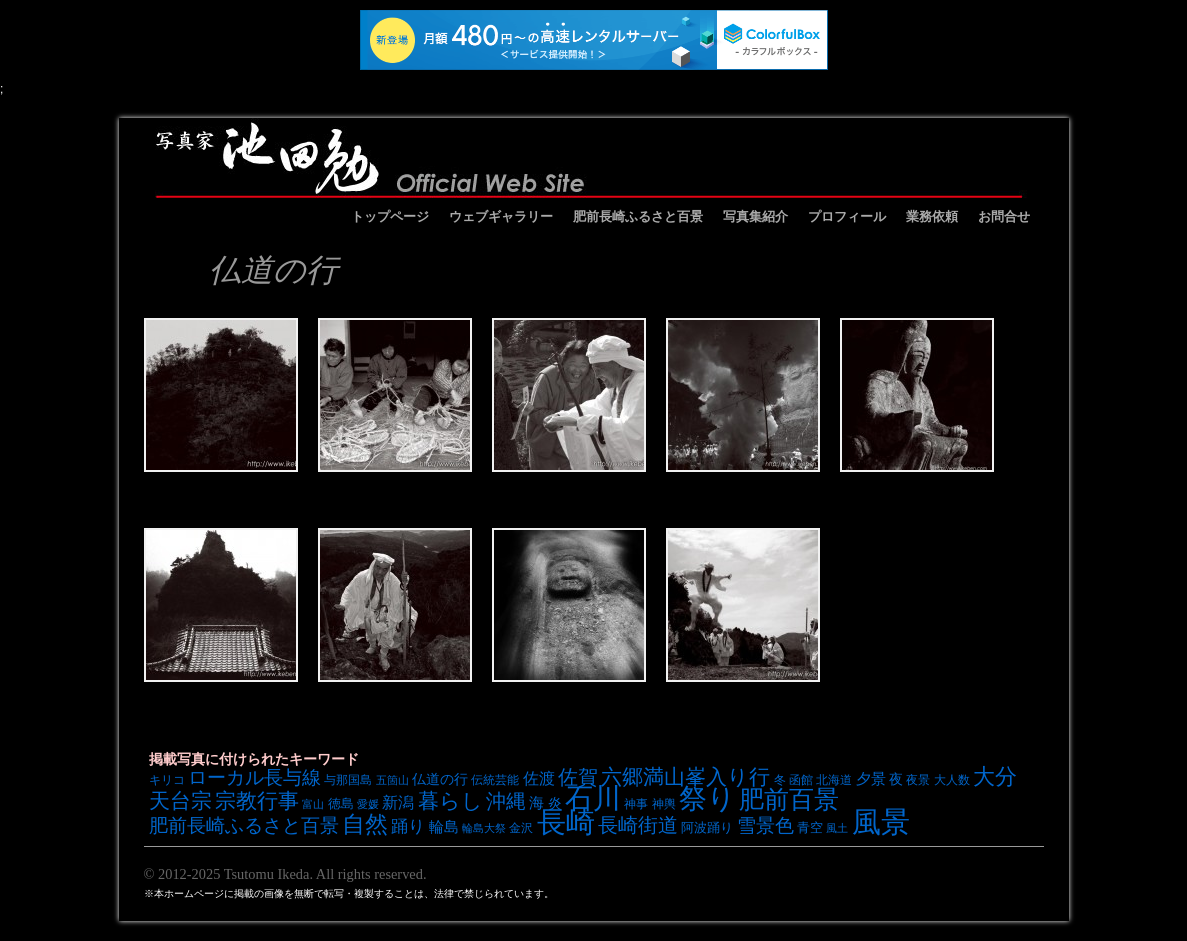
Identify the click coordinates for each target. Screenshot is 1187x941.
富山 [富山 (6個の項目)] (313, 804)
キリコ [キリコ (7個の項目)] (167, 779)
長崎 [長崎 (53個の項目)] (566, 821)
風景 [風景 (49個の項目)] (881, 822)
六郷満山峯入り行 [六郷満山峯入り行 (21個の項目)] (685, 776)
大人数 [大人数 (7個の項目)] (952, 779)
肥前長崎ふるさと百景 (638, 216)
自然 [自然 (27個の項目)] (365, 824)
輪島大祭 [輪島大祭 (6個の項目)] (484, 828)
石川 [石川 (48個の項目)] (593, 798)
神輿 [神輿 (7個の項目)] (664, 803)
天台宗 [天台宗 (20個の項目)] (180, 800)
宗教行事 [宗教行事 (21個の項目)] (257, 800)
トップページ (390, 216)
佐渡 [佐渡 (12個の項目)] (539, 778)
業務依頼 (932, 216)
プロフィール (847, 216)
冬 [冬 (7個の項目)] (780, 779)
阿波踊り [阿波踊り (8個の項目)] (707, 827)
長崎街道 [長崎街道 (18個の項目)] (638, 825)
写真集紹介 (755, 216)
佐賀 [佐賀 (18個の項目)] (578, 777)
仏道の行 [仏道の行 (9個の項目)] (440, 779)
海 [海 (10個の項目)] (536, 803)
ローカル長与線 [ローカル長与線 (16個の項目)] (254, 777)
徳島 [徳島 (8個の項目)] (341, 803)
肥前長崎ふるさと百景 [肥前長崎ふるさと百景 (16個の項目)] (244, 825)
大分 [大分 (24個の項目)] (995, 776)
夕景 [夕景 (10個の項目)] (871, 779)
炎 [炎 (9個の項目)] (555, 803)
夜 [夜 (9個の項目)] (896, 779)
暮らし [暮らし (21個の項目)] (450, 800)
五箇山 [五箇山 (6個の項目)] (392, 780)
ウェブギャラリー (501, 216)
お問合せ (1004, 216)
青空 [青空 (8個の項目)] (810, 827)
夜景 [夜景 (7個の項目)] (918, 779)
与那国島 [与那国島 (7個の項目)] (348, 779)
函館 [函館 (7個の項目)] (801, 779)
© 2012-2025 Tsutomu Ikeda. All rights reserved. (285, 874)
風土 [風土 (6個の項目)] (837, 828)
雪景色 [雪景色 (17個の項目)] (765, 825)
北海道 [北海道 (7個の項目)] (834, 779)
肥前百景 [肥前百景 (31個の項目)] (789, 799)
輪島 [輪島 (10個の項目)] (444, 827)
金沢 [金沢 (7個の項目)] (521, 827)
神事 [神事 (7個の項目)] (636, 803)
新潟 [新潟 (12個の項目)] (398, 802)
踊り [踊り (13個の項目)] (408, 826)
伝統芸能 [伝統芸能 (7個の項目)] (495, 779)
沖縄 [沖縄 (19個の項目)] (506, 801)
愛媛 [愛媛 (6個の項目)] (368, 804)
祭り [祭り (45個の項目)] (707, 798)
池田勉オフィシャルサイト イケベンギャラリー (589, 158)
